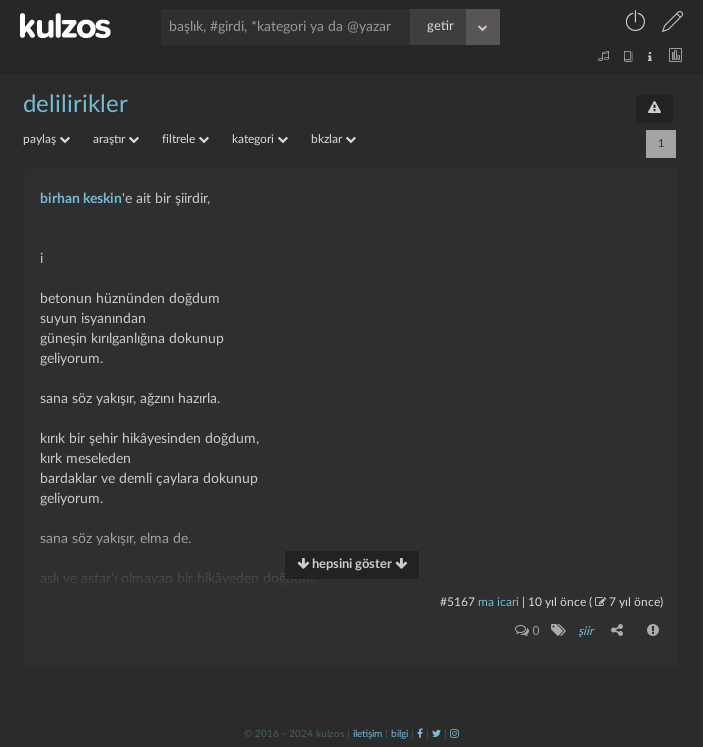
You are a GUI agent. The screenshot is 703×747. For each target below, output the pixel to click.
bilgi (399, 734)
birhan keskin (81, 199)
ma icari (498, 602)
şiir (585, 631)
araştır (116, 139)
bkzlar (333, 139)
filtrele (185, 139)
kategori (260, 139)
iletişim (367, 734)
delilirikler (75, 105)
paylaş (46, 139)
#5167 (457, 602)
